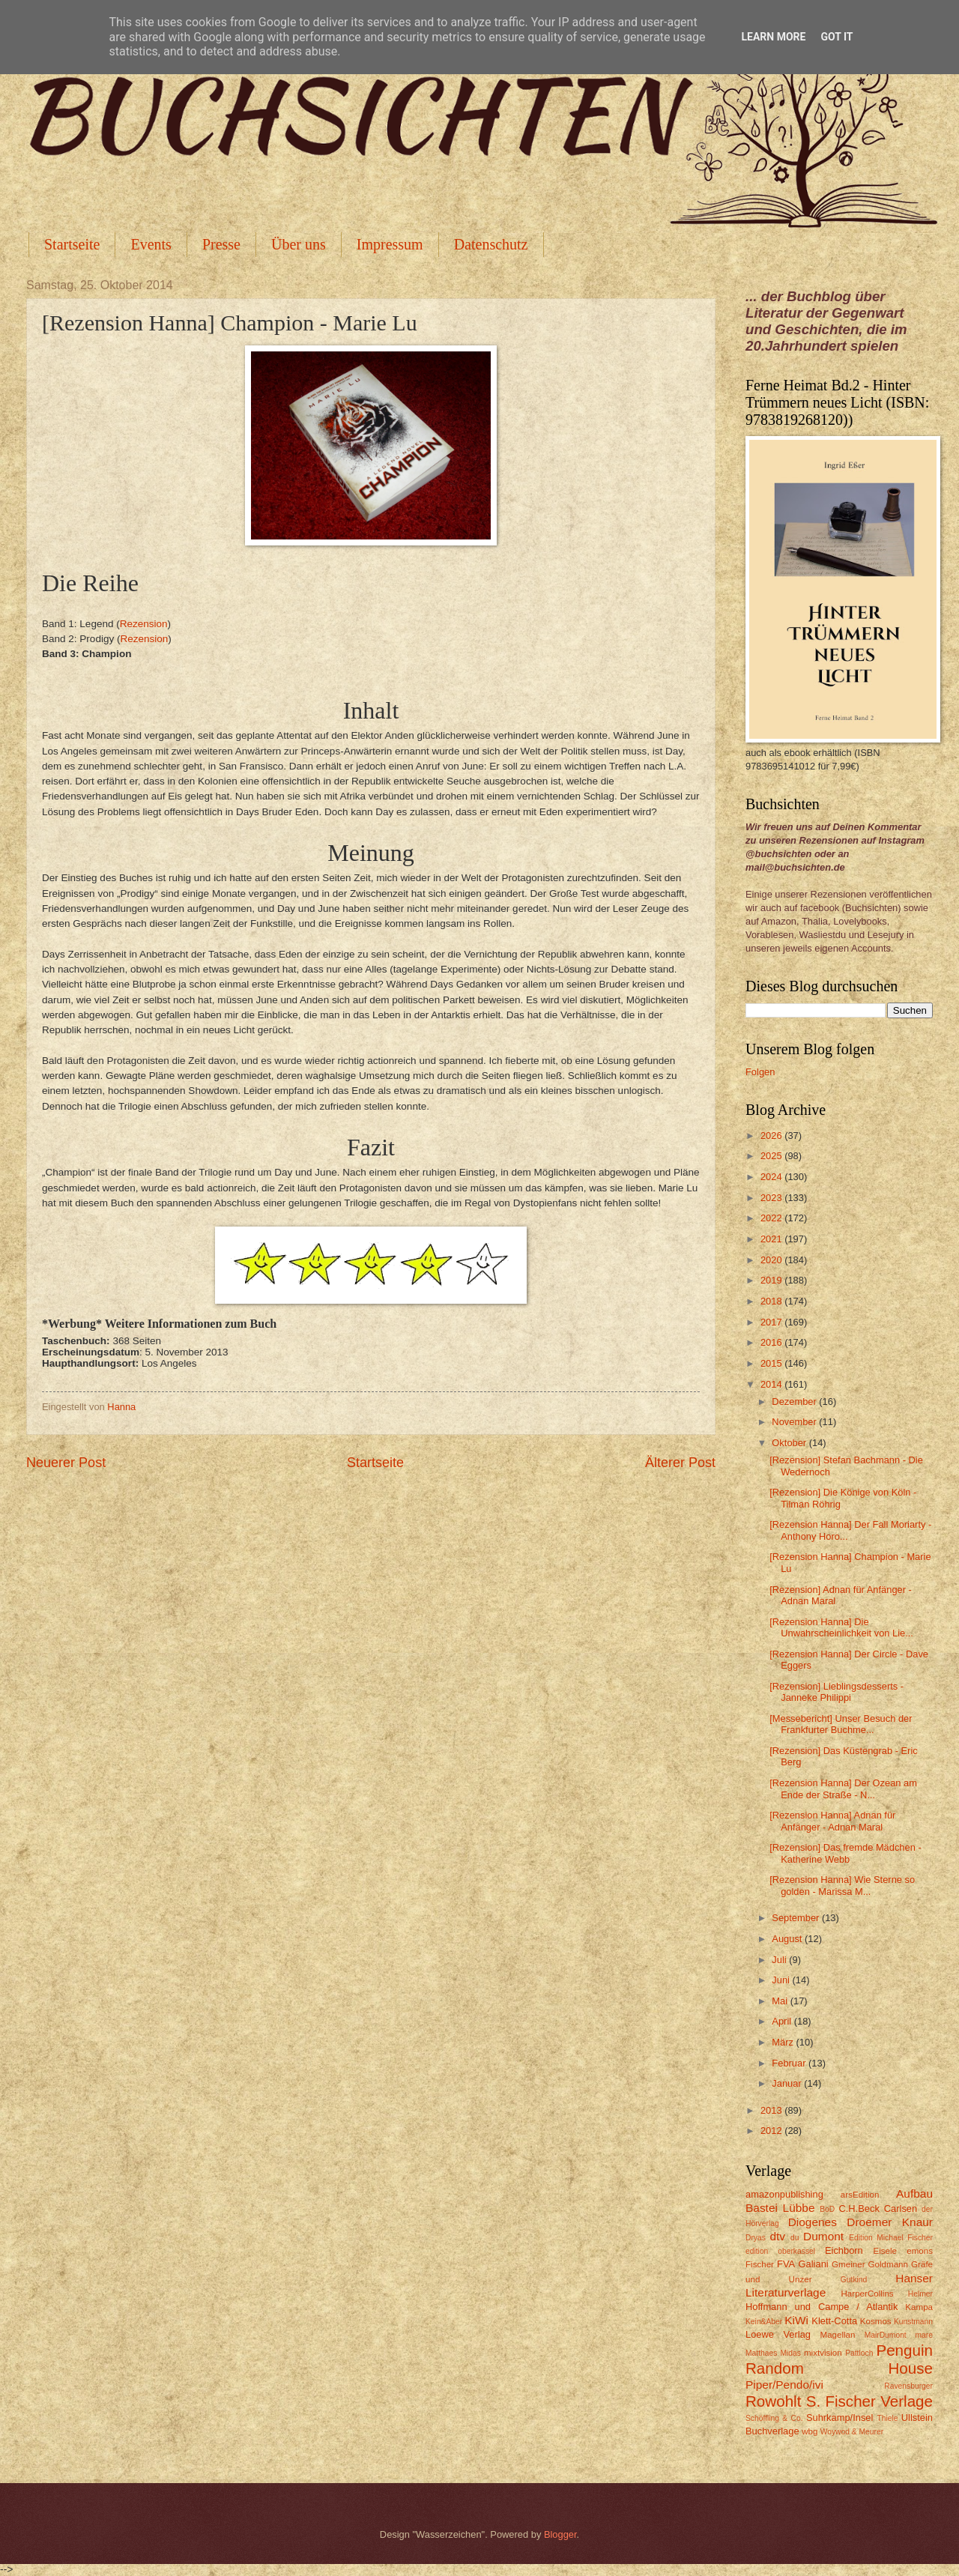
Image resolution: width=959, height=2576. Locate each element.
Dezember (795, 1401)
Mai (781, 2001)
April (782, 2021)
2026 (772, 1135)
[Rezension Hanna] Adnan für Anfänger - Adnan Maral (832, 1820)
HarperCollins (867, 2293)
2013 (772, 2110)
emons (920, 2250)
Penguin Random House (839, 2359)
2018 (772, 1301)
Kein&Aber (763, 2322)
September (797, 1917)
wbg (809, 2431)
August (788, 1938)
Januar (788, 2083)
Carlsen (900, 2208)
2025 (772, 1155)
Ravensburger (908, 2386)
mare (924, 2335)
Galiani (814, 2264)
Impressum (390, 244)
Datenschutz (491, 244)
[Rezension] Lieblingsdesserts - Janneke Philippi (836, 1692)
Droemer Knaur (890, 2222)
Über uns (298, 244)
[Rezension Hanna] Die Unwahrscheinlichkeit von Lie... (841, 1627)
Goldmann (888, 2264)
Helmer (920, 2294)
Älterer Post (680, 1462)
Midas (790, 2353)
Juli (780, 1959)
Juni (782, 1980)
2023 (772, 1197)
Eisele (885, 2250)
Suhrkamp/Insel (839, 2417)
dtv (777, 2236)
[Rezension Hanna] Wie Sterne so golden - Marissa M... (842, 1885)
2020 (772, 1260)
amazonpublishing (784, 2194)
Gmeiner (848, 2264)
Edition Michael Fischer (891, 2238)
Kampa (919, 2307)
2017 (772, 1322)
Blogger (560, 2534)
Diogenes (812, 2222)
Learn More (773, 37)
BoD (827, 2209)
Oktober (790, 1442)
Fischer (759, 2264)
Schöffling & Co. (774, 2418)
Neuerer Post (66, 1462)
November (795, 1421)
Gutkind (854, 2280)
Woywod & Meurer (852, 2432)
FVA (786, 2264)
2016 (772, 1342)
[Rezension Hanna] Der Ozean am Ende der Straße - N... (843, 1788)
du (794, 2238)
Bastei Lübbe (780, 2207)
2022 (772, 1218)
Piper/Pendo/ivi (784, 2384)
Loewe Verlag (778, 2334)
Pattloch (859, 2353)
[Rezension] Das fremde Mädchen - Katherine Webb (845, 1853)
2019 (772, 1280)
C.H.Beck (858, 2208)
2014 (772, 1384)
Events (150, 244)
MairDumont (886, 2335)
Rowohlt (773, 2401)
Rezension (144, 623)
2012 (772, 2130)
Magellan (837, 2334)
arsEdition (860, 2194)
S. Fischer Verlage (869, 2401)
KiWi (796, 2320)
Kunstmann (913, 2322)
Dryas (755, 2238)
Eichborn (844, 2250)
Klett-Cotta (834, 2320)
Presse (221, 244)
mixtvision (823, 2352)
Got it (836, 37)
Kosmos (876, 2321)
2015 (772, 1363)
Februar (790, 2063)
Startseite (72, 244)
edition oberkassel (780, 2251)
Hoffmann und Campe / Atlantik (821, 2306)
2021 (772, 1239)
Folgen (760, 1071)
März (784, 2042)
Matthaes (761, 2353)
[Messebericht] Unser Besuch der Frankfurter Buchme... (840, 1724)
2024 (772, 1176)
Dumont (823, 2236)
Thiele (887, 2418)
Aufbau (914, 2193)
